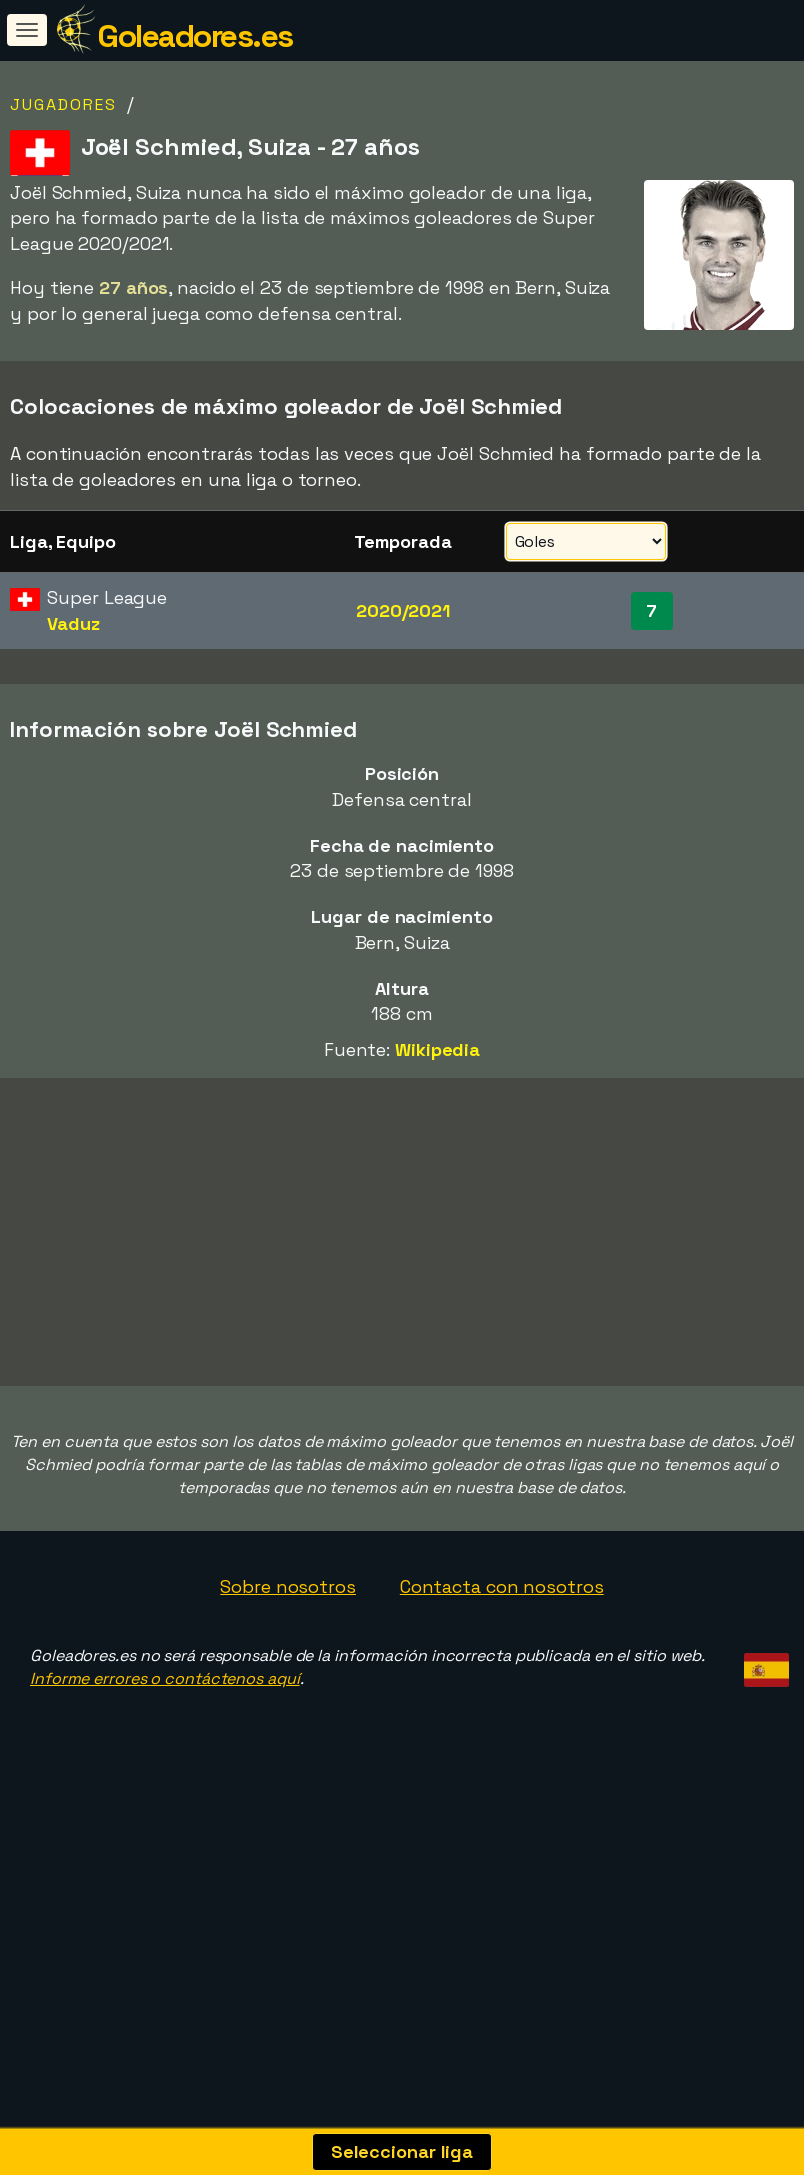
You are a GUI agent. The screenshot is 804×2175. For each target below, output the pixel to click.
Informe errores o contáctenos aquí (165, 1758)
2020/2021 (403, 610)
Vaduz (73, 623)
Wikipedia (437, 1049)
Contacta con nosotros (502, 1665)
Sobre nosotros (288, 1665)
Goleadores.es (195, 36)
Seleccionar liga (402, 2151)
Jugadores (63, 104)
